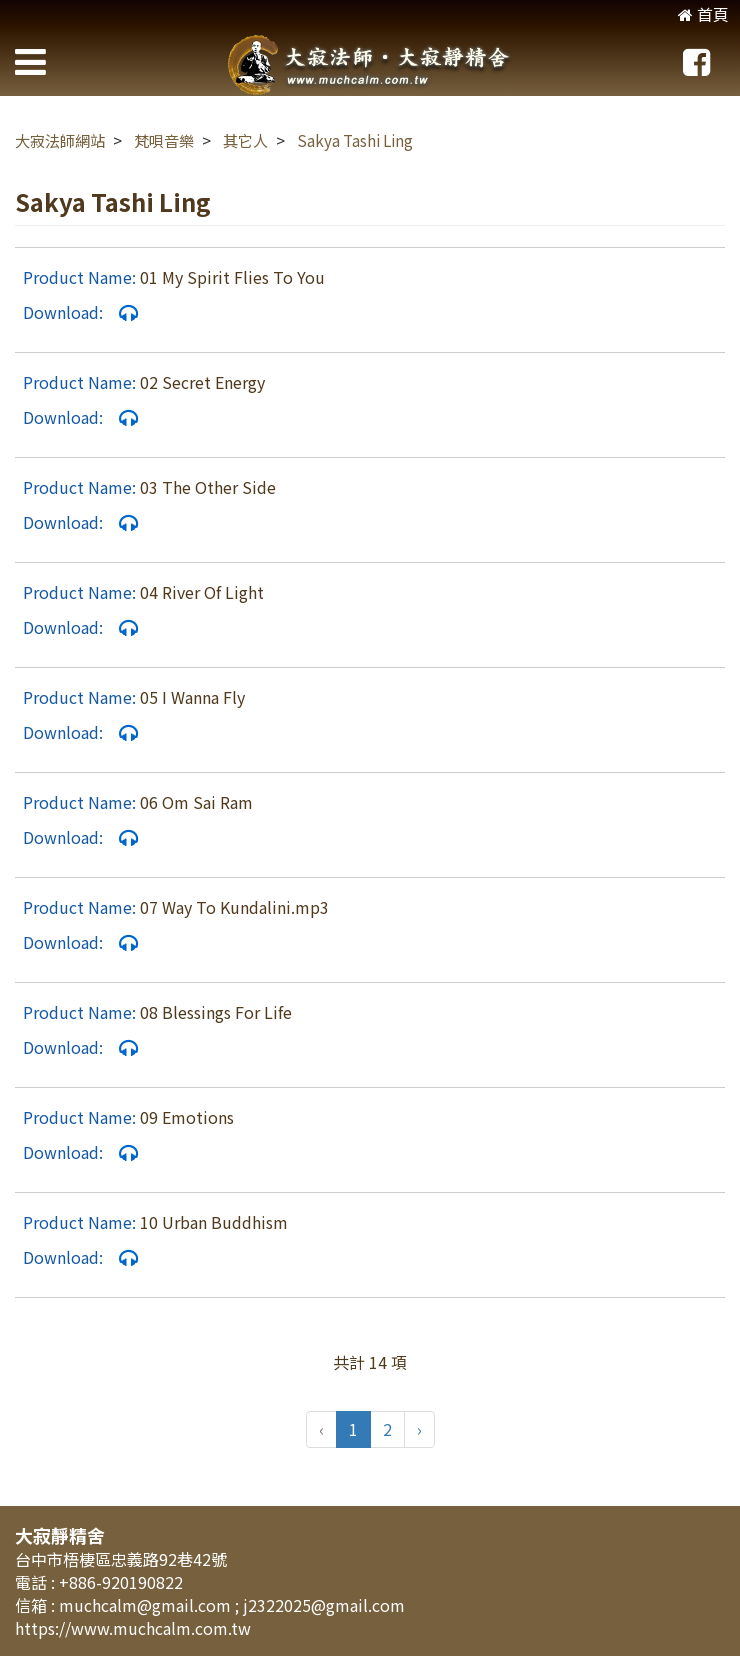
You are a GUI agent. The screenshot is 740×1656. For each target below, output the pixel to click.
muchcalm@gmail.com (147, 1605)
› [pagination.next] (419, 1429)
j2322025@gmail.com (324, 1605)
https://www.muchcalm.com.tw (133, 1628)
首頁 (703, 14)
